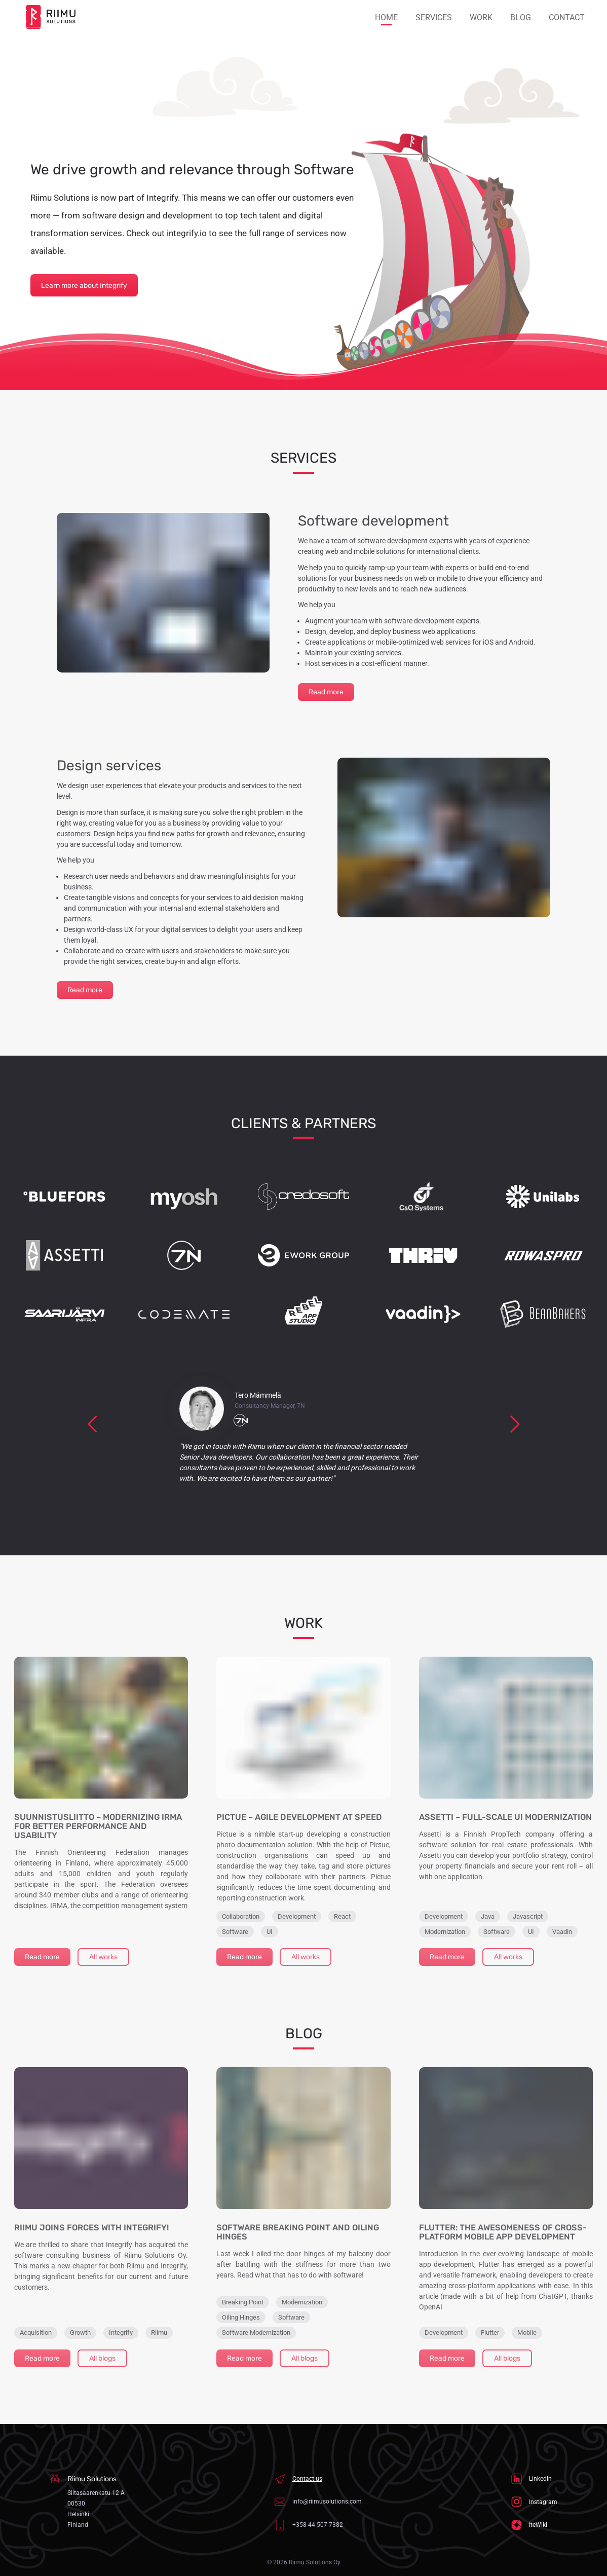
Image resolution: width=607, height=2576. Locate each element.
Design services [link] (109, 766)
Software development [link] (373, 521)
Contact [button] (567, 17)
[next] (514, 1424)
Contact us (298, 2479)
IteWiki (529, 2525)
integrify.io (187, 233)
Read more (326, 692)
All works (103, 1957)
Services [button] (433, 17)
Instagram (534, 2501)
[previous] (92, 1424)
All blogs (102, 2358)
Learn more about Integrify (84, 285)
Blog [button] (520, 17)
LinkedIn (531, 2479)
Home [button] (386, 17)
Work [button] (481, 17)
